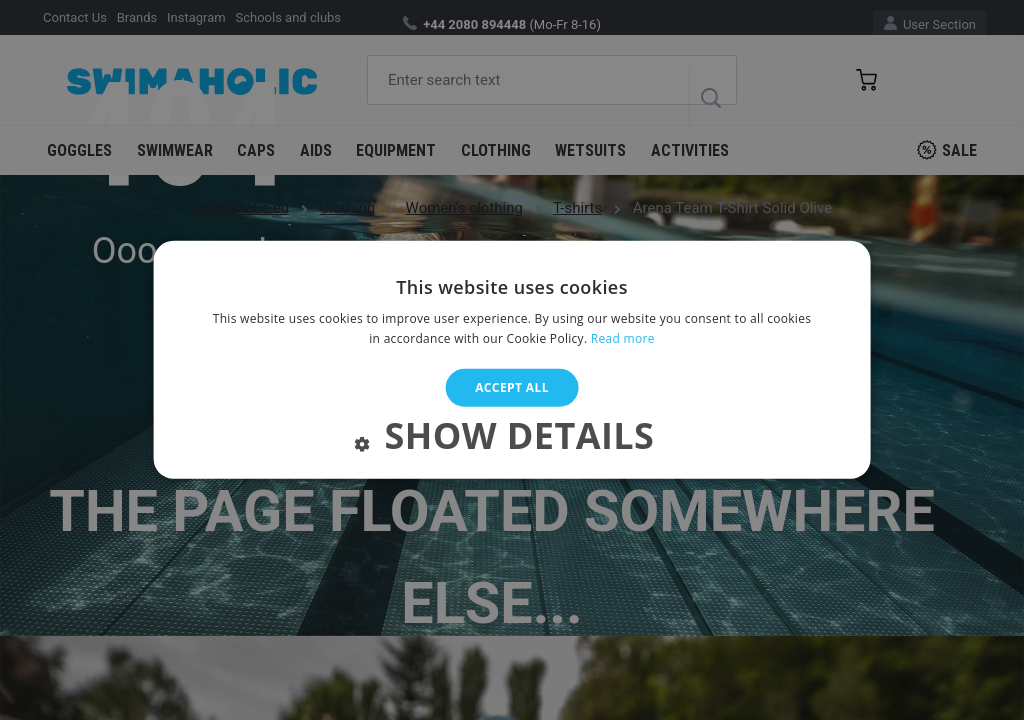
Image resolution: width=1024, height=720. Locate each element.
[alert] (512, 360)
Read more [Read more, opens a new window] (623, 338)
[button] (512, 440)
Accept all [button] (512, 387)
